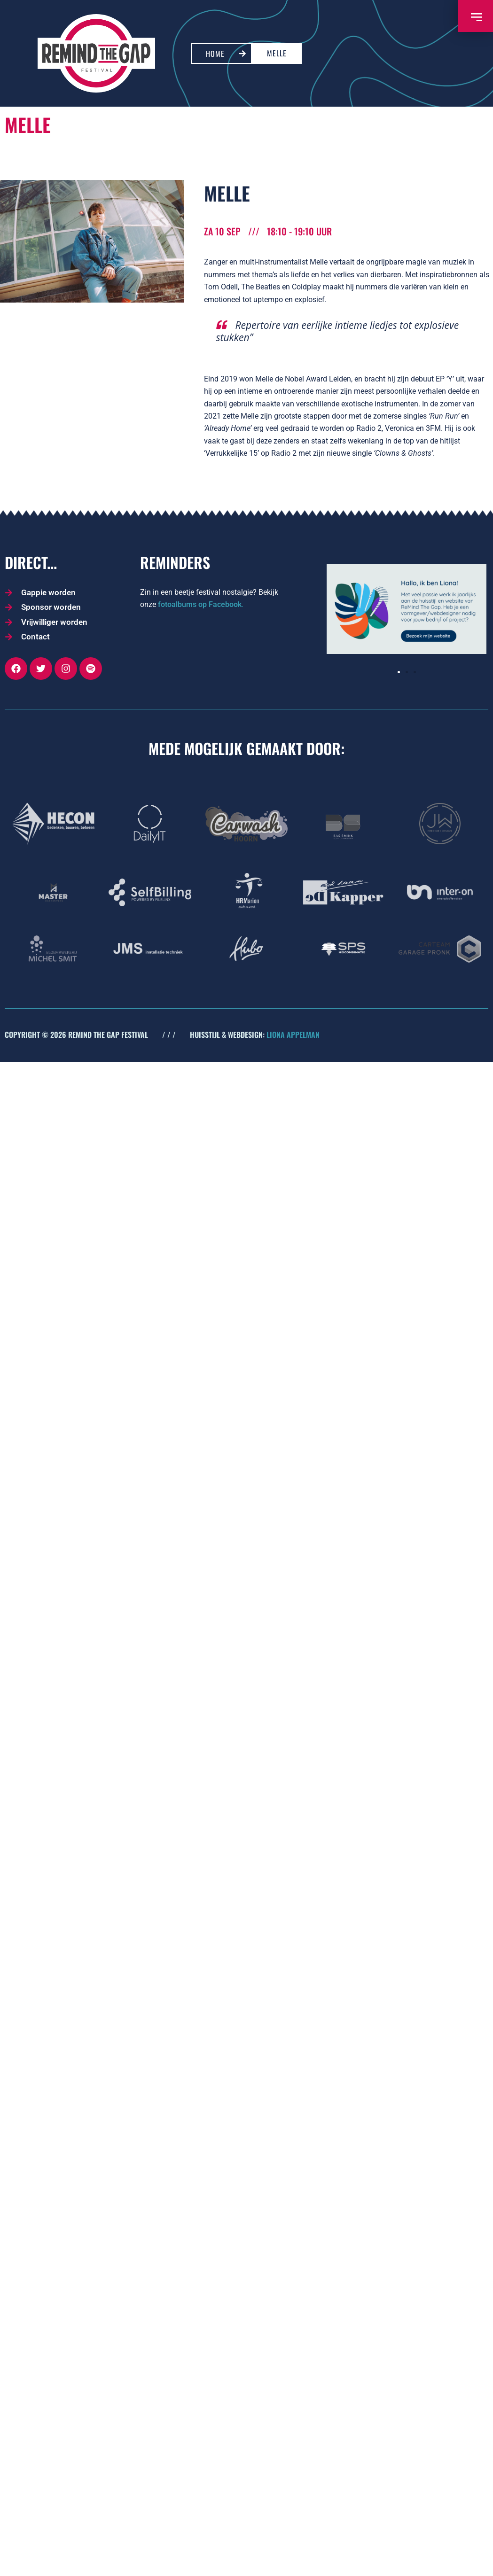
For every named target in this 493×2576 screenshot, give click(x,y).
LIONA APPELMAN (293, 1034)
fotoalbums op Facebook (200, 604)
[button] (399, 672)
